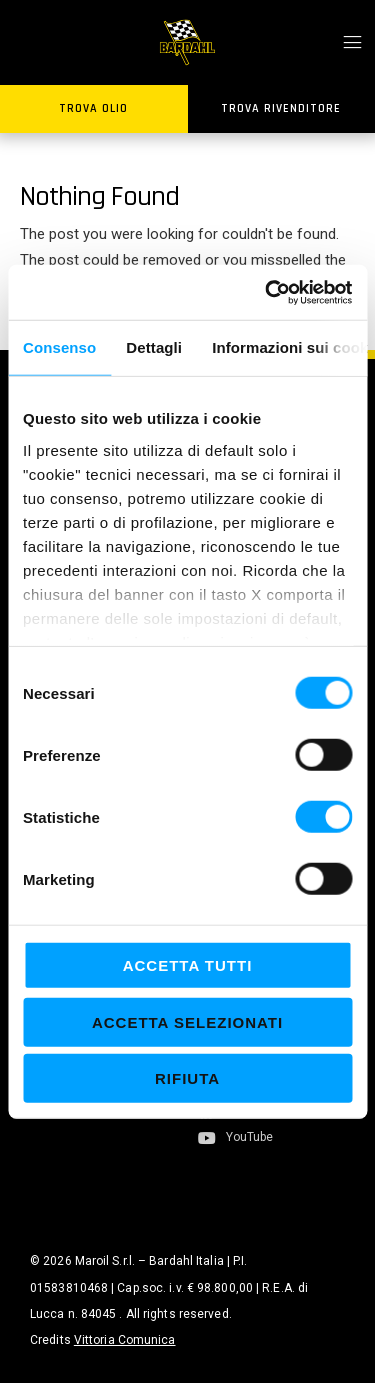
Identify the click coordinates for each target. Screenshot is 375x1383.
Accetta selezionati (187, 1021)
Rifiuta (187, 1078)
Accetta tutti (188, 965)
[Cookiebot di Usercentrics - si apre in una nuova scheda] (267, 292)
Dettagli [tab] (154, 347)
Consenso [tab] (59, 347)
